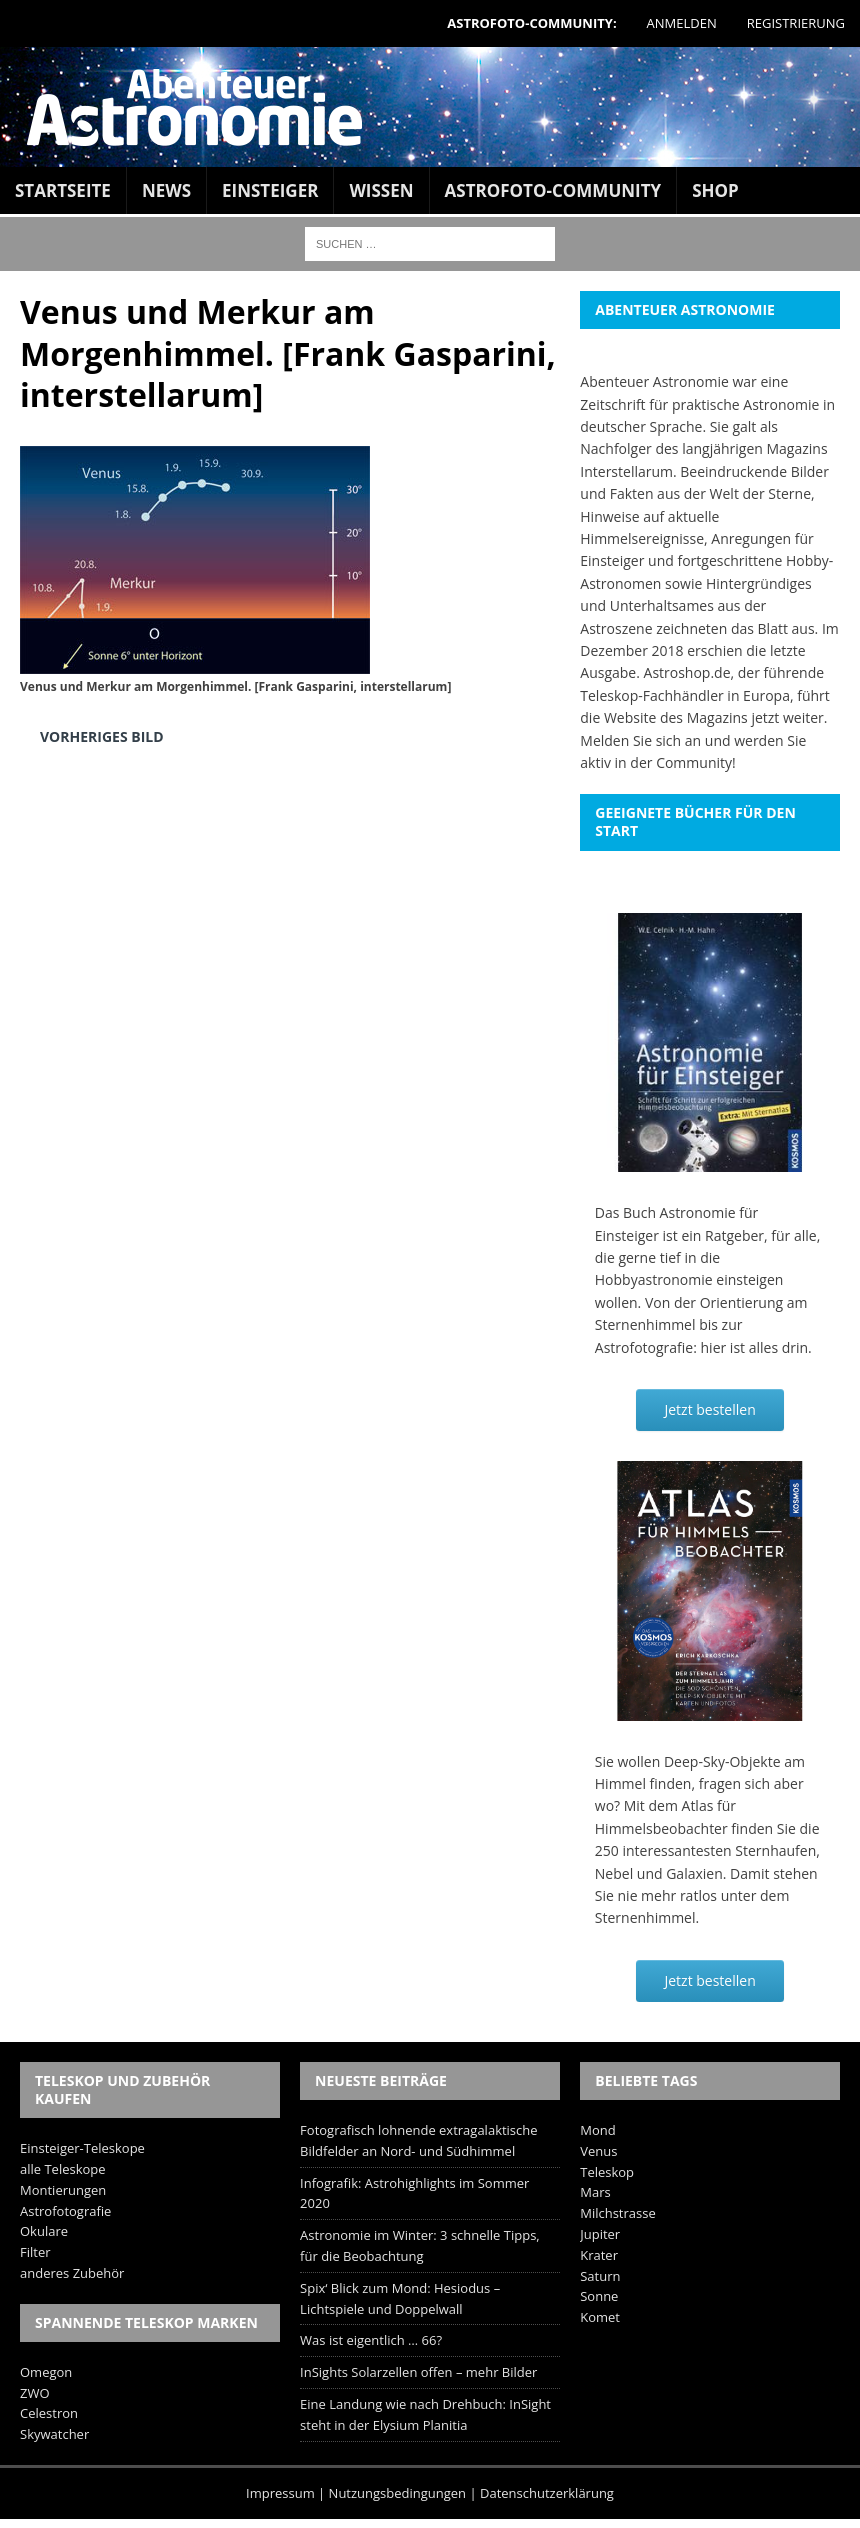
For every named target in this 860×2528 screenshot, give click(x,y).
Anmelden (682, 23)
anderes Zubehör (72, 2273)
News (166, 190)
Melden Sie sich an (640, 740)
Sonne (599, 2296)
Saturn (600, 2276)
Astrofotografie (65, 2211)
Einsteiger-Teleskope (82, 2148)
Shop (715, 190)
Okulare (44, 2231)
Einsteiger (270, 190)
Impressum (280, 2493)
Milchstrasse (618, 2213)
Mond (597, 2130)
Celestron (49, 2413)
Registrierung (796, 23)
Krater (599, 2255)
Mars (595, 2192)
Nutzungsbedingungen (397, 2493)
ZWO (35, 2393)
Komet (600, 2317)
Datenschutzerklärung (547, 2493)
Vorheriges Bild (102, 736)
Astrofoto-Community (553, 190)
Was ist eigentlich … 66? (371, 2340)
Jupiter (600, 2234)
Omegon (46, 2372)
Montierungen (63, 2190)
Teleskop (607, 2172)
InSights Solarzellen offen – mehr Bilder (418, 2372)
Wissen (381, 190)
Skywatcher (54, 2434)
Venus (598, 2151)
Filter (35, 2252)
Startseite (63, 190)
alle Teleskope (63, 2169)
